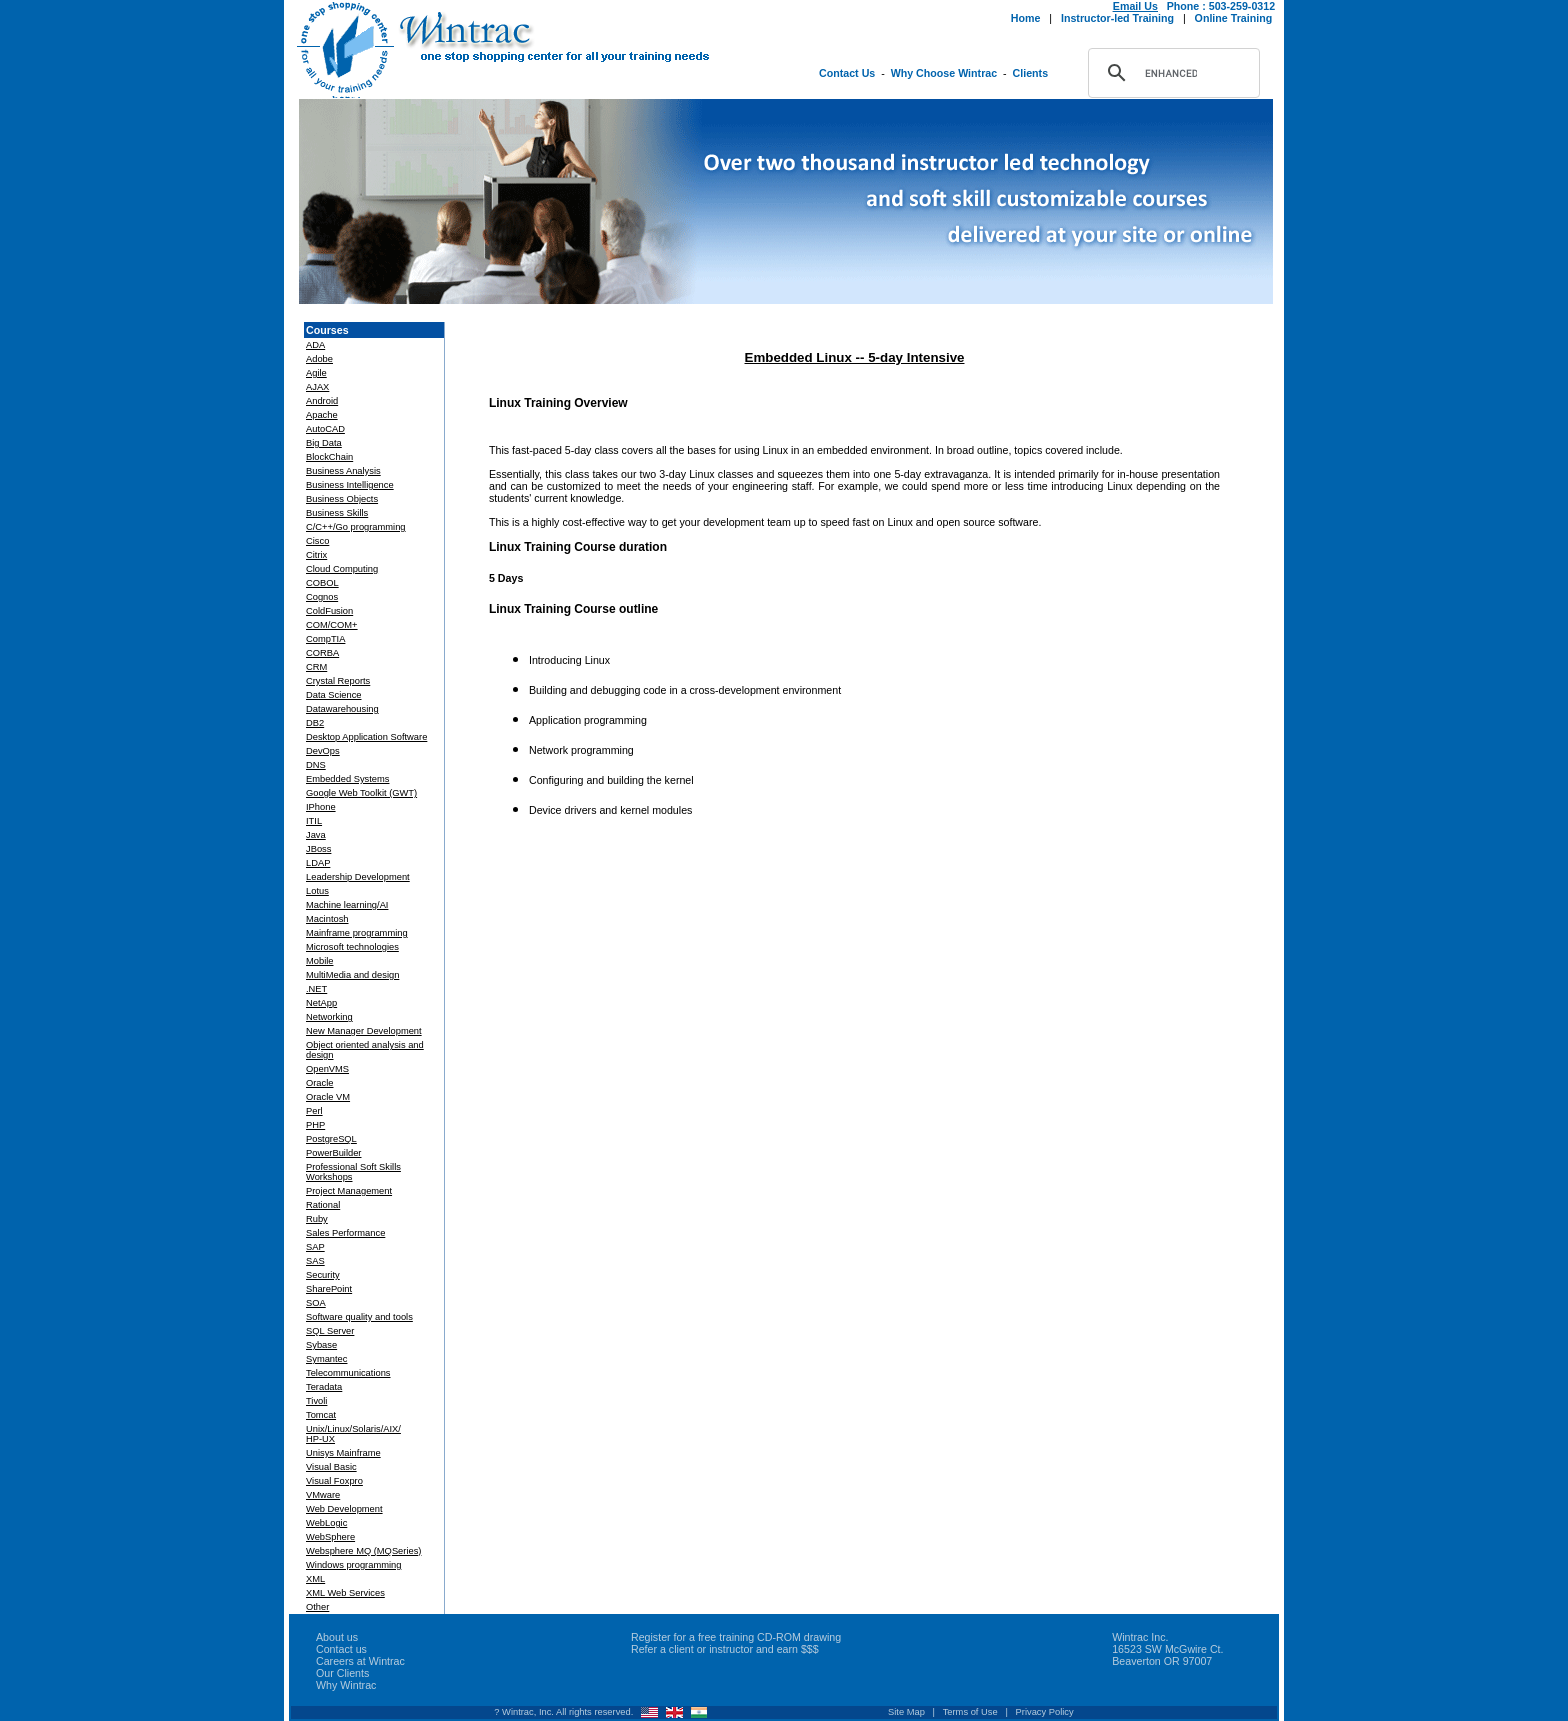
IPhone (321, 807)
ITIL (314, 821)
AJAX (317, 387)
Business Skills (337, 513)
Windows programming (353, 1565)
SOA (316, 1303)
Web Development (344, 1509)
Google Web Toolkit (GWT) (361, 793)
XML (315, 1579)
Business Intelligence (350, 485)
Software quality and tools (359, 1317)
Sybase (321, 1345)
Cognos (322, 597)
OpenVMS (327, 1069)
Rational (323, 1205)
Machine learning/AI (347, 905)
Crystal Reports (338, 681)
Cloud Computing (342, 569)
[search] (1171, 73)
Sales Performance (345, 1233)
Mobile (319, 961)
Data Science (333, 695)
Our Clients (342, 1673)
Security (323, 1275)
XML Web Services (345, 1593)
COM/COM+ (332, 625)
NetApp (321, 1003)
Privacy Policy (1045, 1712)
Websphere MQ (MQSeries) (363, 1551)
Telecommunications (348, 1373)
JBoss (318, 849)
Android (322, 401)
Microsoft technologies (352, 947)
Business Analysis (343, 471)
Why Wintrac (346, 1685)
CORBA (322, 653)
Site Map (906, 1712)
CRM (316, 667)
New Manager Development (364, 1031)
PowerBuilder (333, 1153)
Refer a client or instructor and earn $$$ (725, 1649)
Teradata (324, 1387)
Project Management (349, 1191)
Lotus (317, 891)
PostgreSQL (331, 1139)
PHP (315, 1125)
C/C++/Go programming (356, 527)
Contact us (341, 1649)
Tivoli (316, 1401)
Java (316, 835)
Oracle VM (328, 1097)
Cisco (317, 541)
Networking (329, 1017)
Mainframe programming (357, 933)
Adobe (319, 359)
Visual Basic (331, 1467)
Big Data (324, 443)
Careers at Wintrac (360, 1661)
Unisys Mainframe (343, 1453)
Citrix (316, 555)
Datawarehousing (342, 709)
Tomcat (321, 1415)
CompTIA (325, 639)
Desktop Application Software (366, 737)
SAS (315, 1261)
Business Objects (342, 499)
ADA (315, 345)
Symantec (326, 1359)
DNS (316, 765)
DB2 (315, 723)
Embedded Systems (347, 779)
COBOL (322, 583)
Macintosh (327, 919)
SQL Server (330, 1331)
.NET (316, 989)
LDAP (318, 863)
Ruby (317, 1219)
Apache (322, 415)
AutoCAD (325, 429)
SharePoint (329, 1289)
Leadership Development (358, 877)
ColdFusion (329, 611)
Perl (314, 1111)
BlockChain (329, 457)
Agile (316, 373)
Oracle (319, 1083)
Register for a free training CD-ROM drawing (736, 1637)
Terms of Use (970, 1712)
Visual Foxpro (334, 1481)
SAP (315, 1247)
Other (317, 1607)
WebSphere (330, 1537)
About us (337, 1637)
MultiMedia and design (352, 975)
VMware (323, 1495)
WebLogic (326, 1523)
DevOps (323, 751)
